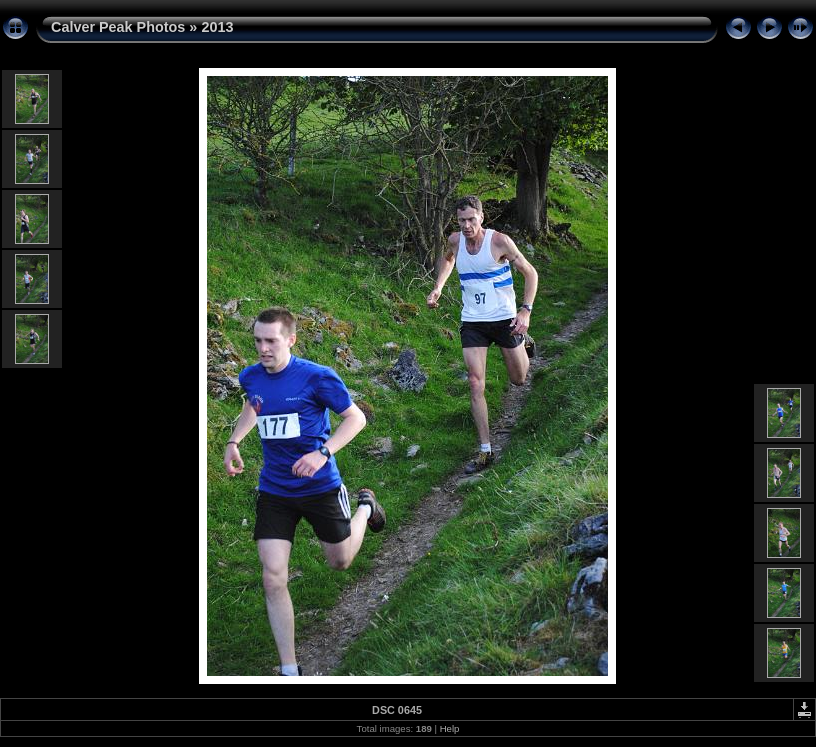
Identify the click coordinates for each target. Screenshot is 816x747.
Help (450, 728)
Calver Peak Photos (118, 27)
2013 (217, 27)
